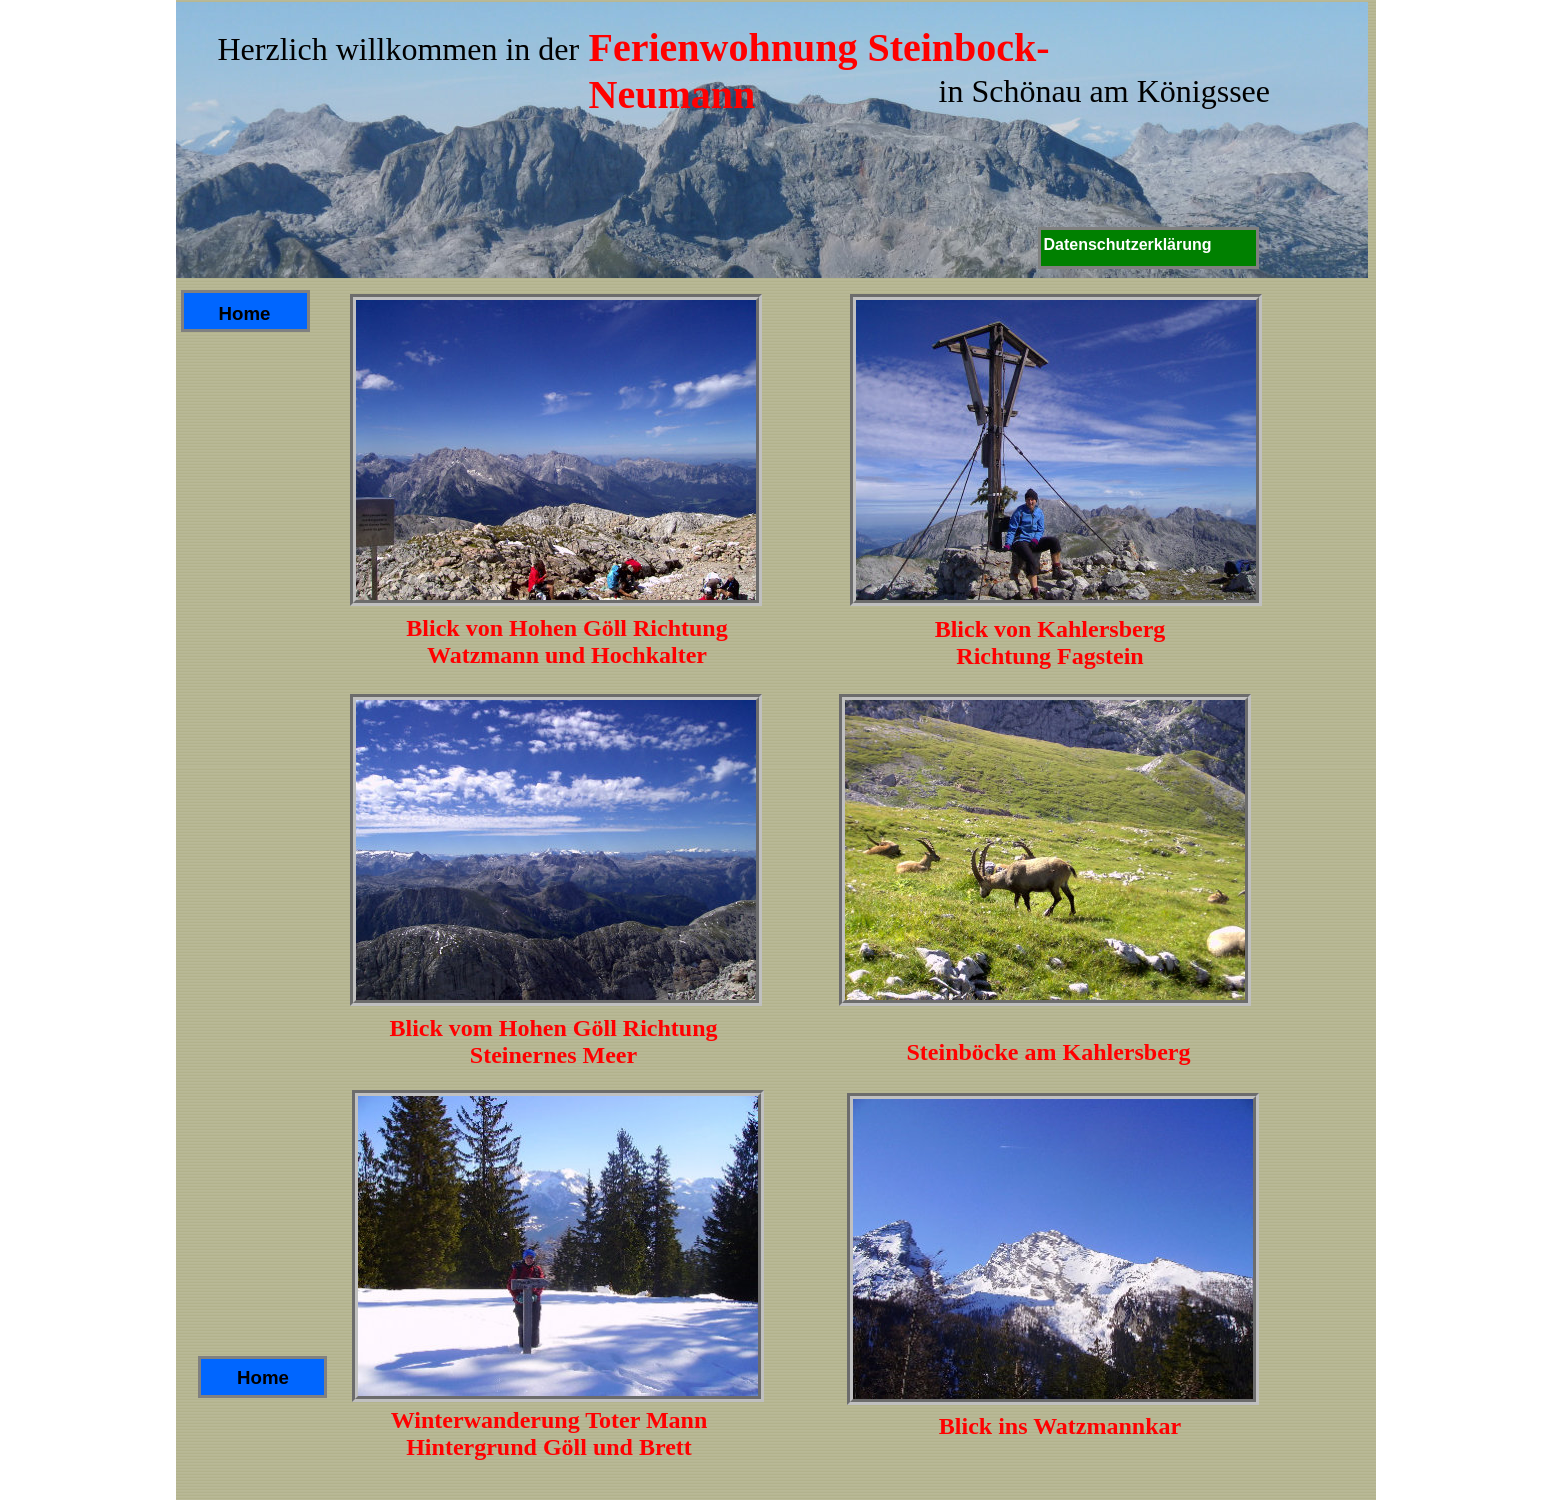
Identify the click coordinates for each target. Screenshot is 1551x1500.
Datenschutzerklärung (1128, 244)
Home (263, 1377)
